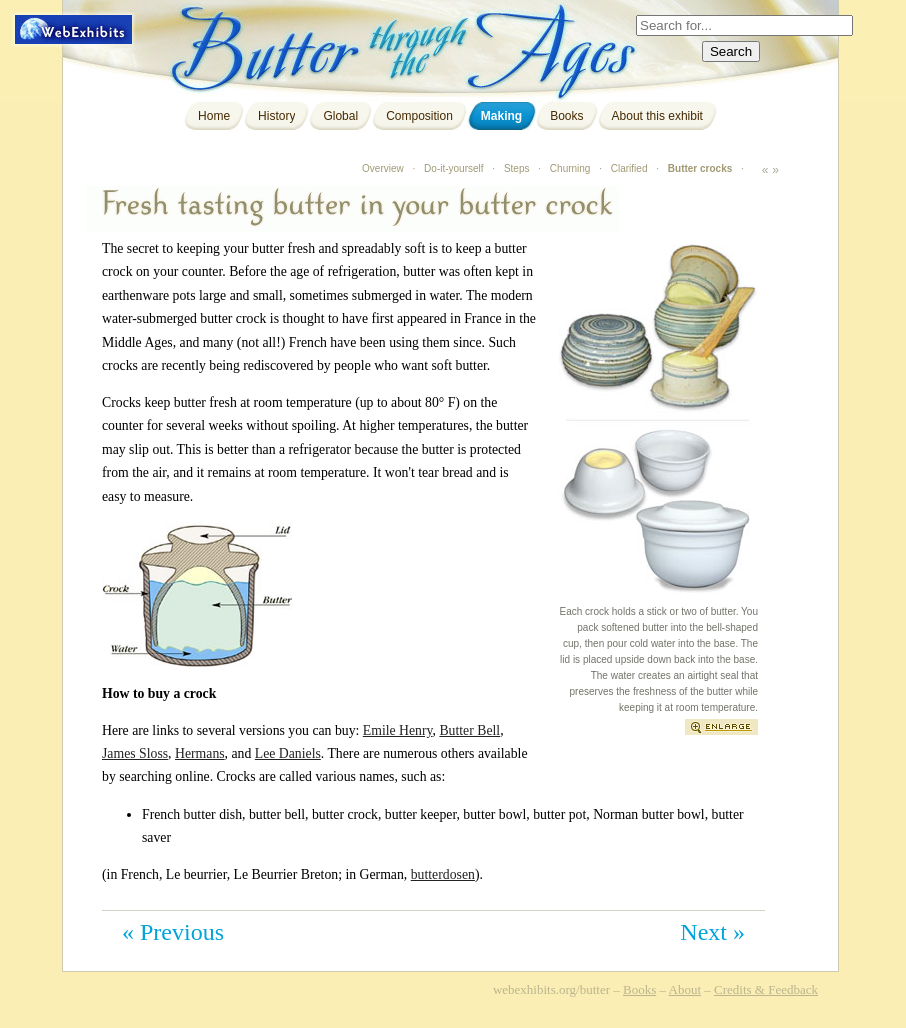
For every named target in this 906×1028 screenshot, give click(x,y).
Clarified (629, 168)
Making (501, 116)
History (276, 116)
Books (566, 116)
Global (340, 116)
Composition (419, 116)
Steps (517, 168)
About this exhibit (657, 116)
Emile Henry (398, 730)
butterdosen (443, 874)
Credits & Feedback (766, 989)
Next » (712, 932)
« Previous (173, 932)
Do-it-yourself (453, 168)
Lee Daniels (288, 753)
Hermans (200, 753)
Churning (570, 168)
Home (214, 116)
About (685, 989)
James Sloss (135, 753)
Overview (383, 168)
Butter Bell (469, 730)
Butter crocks (700, 168)
